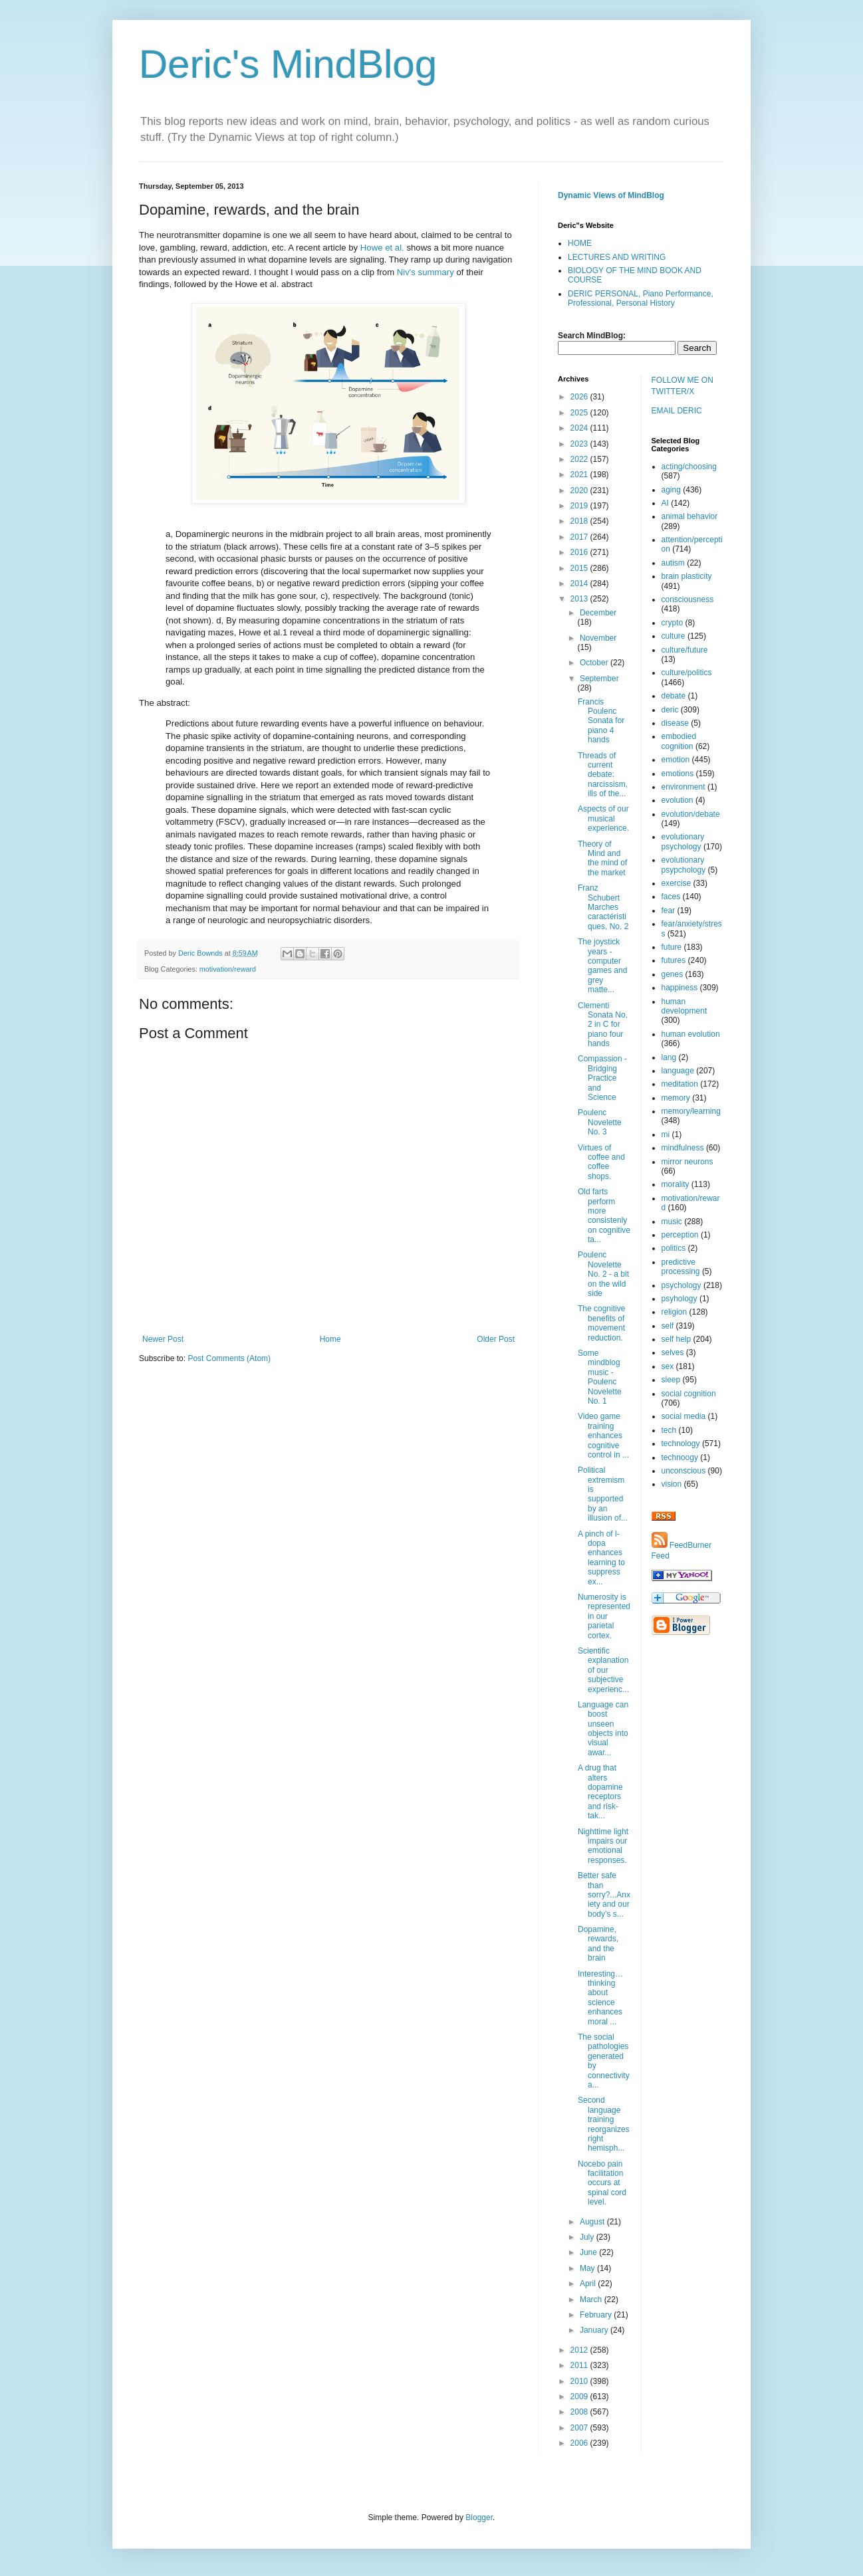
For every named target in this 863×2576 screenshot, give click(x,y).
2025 (580, 412)
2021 (580, 474)
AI (665, 503)
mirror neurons (687, 1161)
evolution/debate (691, 814)
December (598, 612)
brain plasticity (687, 576)
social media (684, 1416)
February (597, 2314)
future (672, 947)
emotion (676, 759)
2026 (580, 396)
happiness (680, 987)
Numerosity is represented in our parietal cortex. (604, 1616)
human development (684, 1006)
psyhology (679, 1298)
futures (674, 960)
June (589, 2252)
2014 (580, 583)
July (588, 2237)
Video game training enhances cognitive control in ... (603, 1435)
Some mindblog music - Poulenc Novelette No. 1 (600, 1377)
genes (672, 974)
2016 (580, 552)
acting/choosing (689, 466)
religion (674, 1312)
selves (673, 1352)
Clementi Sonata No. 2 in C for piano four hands (603, 1025)
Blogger (479, 2517)
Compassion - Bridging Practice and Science (602, 1078)
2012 (580, 2350)
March (592, 2299)
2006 (580, 2443)
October (595, 662)
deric (670, 709)
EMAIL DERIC (677, 410)
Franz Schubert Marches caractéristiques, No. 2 (603, 907)
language (678, 1070)
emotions (678, 773)
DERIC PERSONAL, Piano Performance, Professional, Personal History (640, 298)
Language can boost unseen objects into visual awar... (603, 1728)
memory (676, 1098)
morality (675, 1184)
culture (673, 636)
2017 (580, 537)
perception (680, 1234)
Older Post (496, 1339)
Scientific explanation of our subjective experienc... (603, 1670)
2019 (580, 505)
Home (330, 1339)
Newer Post (163, 1339)
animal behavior (690, 516)
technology (681, 1443)
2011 (580, 2365)
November (598, 638)
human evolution (691, 1034)
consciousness (688, 599)
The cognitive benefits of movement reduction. (601, 1323)
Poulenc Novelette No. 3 (600, 1122)
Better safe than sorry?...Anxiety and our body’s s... (604, 1895)
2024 (580, 428)
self (668, 1326)
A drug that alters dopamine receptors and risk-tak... (600, 1791)
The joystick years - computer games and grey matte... (602, 965)
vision (672, 1484)
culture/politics (687, 672)
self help (676, 1339)
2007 (580, 2427)
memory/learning (691, 1111)
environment (683, 787)
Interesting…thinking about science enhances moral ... (600, 1997)
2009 (580, 2396)
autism (673, 563)
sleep (671, 1379)
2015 (580, 568)
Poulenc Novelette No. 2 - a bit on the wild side (603, 1274)
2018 (580, 521)
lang (669, 1057)
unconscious (684, 1470)
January (595, 2330)
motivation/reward (227, 969)
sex (668, 1366)
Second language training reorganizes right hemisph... (604, 2124)
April (589, 2283)
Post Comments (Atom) (229, 1358)
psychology (681, 1285)
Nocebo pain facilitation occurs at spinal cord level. (602, 2183)
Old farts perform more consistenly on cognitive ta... (604, 1215)
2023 (580, 444)
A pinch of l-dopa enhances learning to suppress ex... (601, 1557)
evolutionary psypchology (684, 864)
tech (669, 1430)
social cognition (689, 1393)
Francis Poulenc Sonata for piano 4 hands (601, 721)
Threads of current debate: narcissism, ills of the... (603, 775)
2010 (580, 2381)
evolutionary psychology (683, 841)
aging (671, 489)
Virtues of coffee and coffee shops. (601, 1162)
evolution (677, 800)
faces (671, 896)
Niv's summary (425, 272)
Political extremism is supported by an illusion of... (603, 1494)
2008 (580, 2411)
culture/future (685, 650)
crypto (672, 622)
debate (674, 695)
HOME (580, 243)
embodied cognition (679, 741)
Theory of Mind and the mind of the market (602, 858)
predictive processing (681, 1266)
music (672, 1221)
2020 (580, 490)
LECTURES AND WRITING (617, 257)
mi (666, 1134)
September (599, 678)
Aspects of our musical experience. (603, 818)
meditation (680, 1084)
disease (675, 723)
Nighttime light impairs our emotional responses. (603, 1846)
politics (674, 1248)
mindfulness (683, 1147)
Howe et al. (382, 248)
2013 (580, 598)
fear (669, 910)
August (593, 2221)
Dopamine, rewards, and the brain (598, 1944)
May (588, 2268)
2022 (580, 459)
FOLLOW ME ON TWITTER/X (682, 386)
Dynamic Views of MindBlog (611, 195)
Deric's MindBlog (288, 64)
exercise (676, 883)
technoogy (680, 1457)
